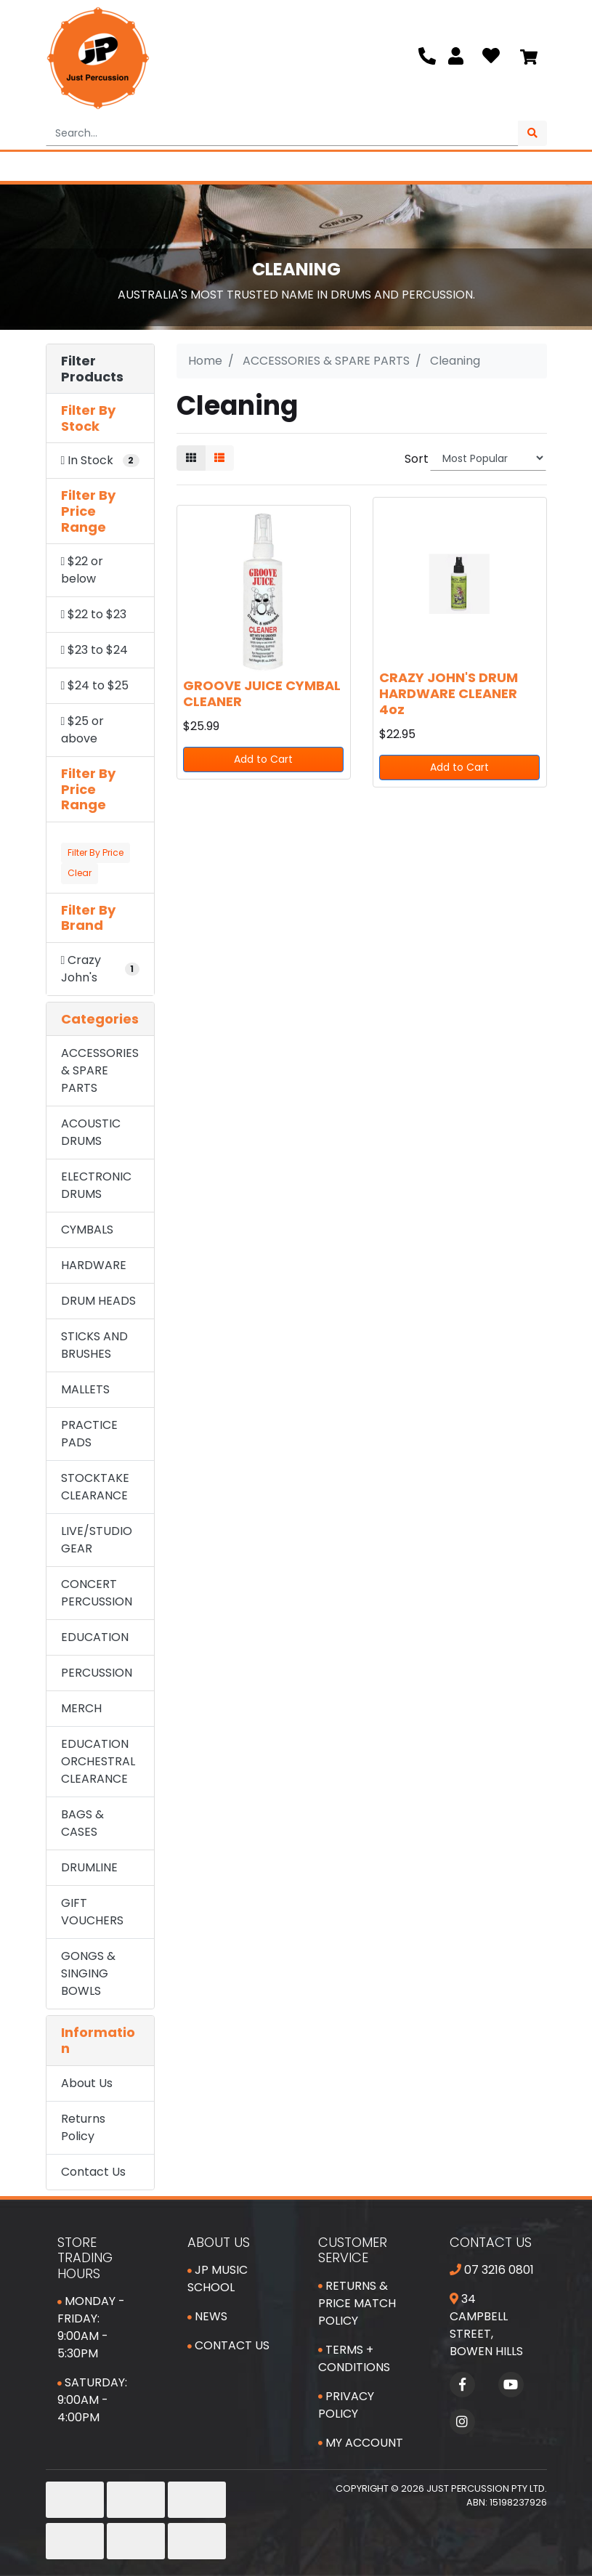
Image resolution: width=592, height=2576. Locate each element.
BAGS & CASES (82, 1823)
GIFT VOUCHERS (92, 1912)
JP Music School (217, 2278)
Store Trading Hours (85, 2258)
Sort (415, 458)
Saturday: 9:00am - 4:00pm (92, 2400)
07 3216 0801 (492, 2269)
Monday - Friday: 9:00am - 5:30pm (91, 2327)
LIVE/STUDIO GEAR (96, 1540)
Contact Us (93, 2171)
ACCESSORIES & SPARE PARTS (100, 1070)
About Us (87, 2083)
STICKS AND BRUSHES (94, 1345)
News (207, 2316)
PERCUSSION (96, 1672)
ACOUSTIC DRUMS (91, 1132)
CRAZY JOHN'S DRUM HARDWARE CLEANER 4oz (448, 693)
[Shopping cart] (529, 58)
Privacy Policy (346, 2405)
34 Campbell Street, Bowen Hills (486, 2325)
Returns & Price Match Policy (357, 2303)
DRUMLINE (89, 1867)
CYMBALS (87, 1229)
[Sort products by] (488, 458)
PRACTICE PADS (89, 1434)
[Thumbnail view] (191, 458)
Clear (80, 873)
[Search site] (532, 133)
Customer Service (352, 2250)
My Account (360, 2442)
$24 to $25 (95, 685)
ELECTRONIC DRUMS (96, 1185)
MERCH (81, 1708)
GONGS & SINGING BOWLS (88, 1973)
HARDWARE (93, 1265)
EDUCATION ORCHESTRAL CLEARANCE (98, 1761)
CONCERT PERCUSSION (96, 1593)
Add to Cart (263, 759)
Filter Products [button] (92, 368)
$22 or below (82, 570)
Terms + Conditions (354, 2358)
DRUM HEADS (98, 1300)
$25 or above (83, 730)
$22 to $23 (94, 614)
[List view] (219, 458)
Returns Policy (83, 2127)
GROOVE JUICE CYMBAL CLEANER (262, 693)
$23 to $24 (95, 649)
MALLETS (85, 1389)
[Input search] (282, 133)
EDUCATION (95, 1637)
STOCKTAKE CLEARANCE (95, 1487)
